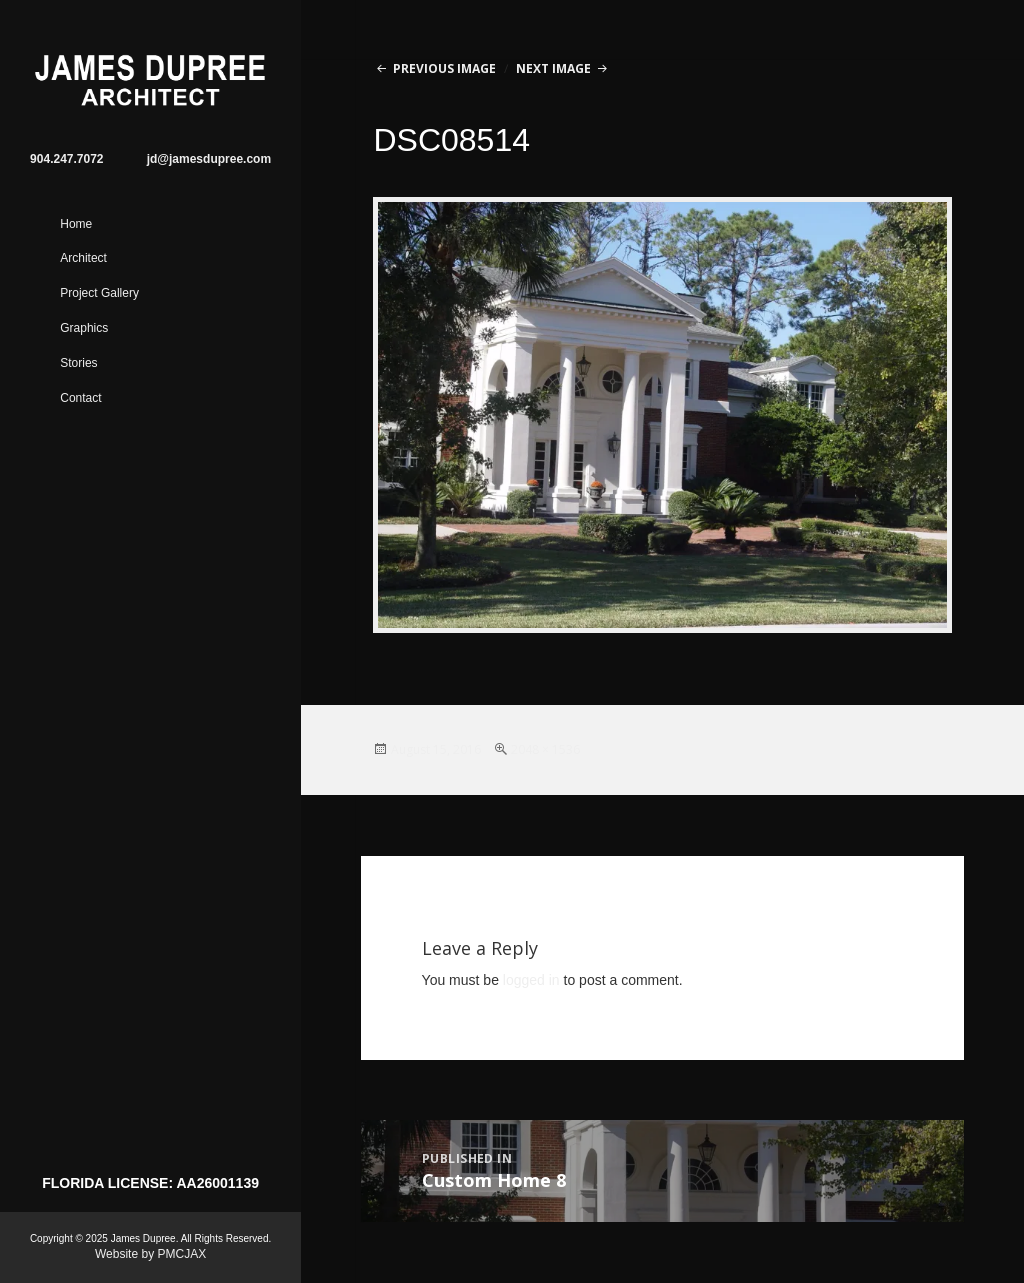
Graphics (84, 328)
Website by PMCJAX (150, 1254)
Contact (80, 398)
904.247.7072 (66, 159)
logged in (531, 980)
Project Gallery (99, 293)
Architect (83, 258)
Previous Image (444, 68)
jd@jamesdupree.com (209, 159)
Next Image (553, 68)
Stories (78, 363)
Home (76, 224)
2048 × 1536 (545, 749)
